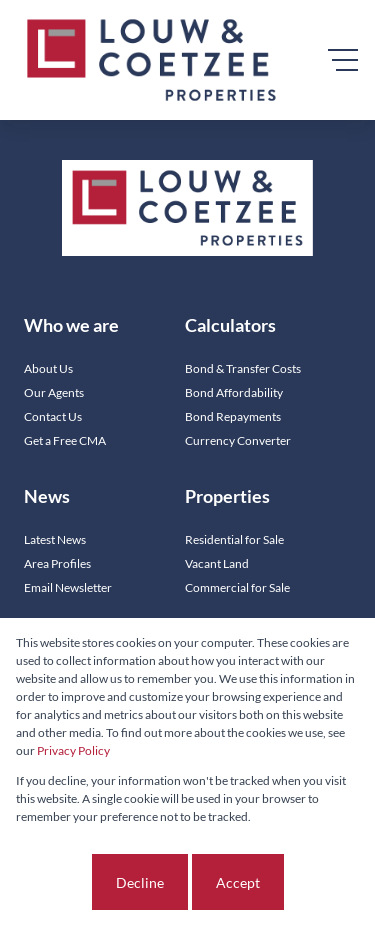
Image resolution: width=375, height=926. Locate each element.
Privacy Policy (73, 750)
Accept (238, 882)
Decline (140, 882)
